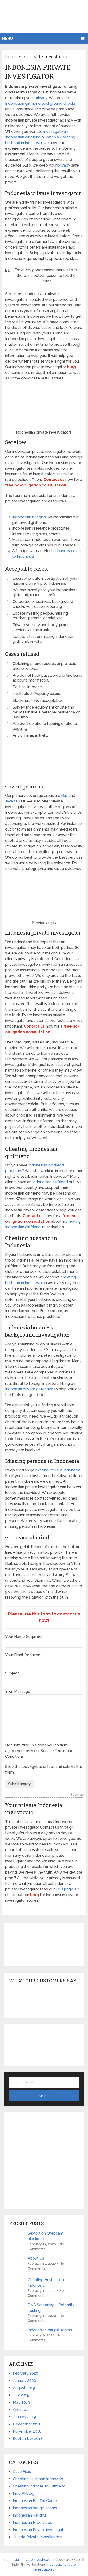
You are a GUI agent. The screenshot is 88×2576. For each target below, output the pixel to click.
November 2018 (27, 2431)
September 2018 (28, 2438)
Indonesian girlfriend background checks (40, 103)
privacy (41, 98)
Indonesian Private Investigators (29, 2559)
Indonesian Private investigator (40, 2530)
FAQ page (64, 1889)
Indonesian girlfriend (50, 1182)
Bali (64, 795)
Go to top (76, 1794)
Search (44, 2096)
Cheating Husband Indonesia (38, 2479)
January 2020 (24, 2380)
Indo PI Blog (23, 2493)
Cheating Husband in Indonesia (46, 2283)
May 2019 (21, 2402)
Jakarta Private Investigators (37, 2537)
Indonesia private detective (29, 1389)
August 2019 (24, 2388)
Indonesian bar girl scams (50, 2330)
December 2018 (27, 2424)
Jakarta (11, 801)
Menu (7, 38)
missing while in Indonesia (57, 1470)
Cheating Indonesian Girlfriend (39, 2486)
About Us (36, 2258)
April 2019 (21, 2409)
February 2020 (25, 2373)
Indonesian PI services (32, 2522)
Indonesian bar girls (29, 517)
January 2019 (24, 2417)
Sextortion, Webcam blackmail (45, 2236)
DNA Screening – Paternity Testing (51, 2308)
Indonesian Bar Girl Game (35, 2500)
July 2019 (21, 2395)
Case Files (22, 2471)
